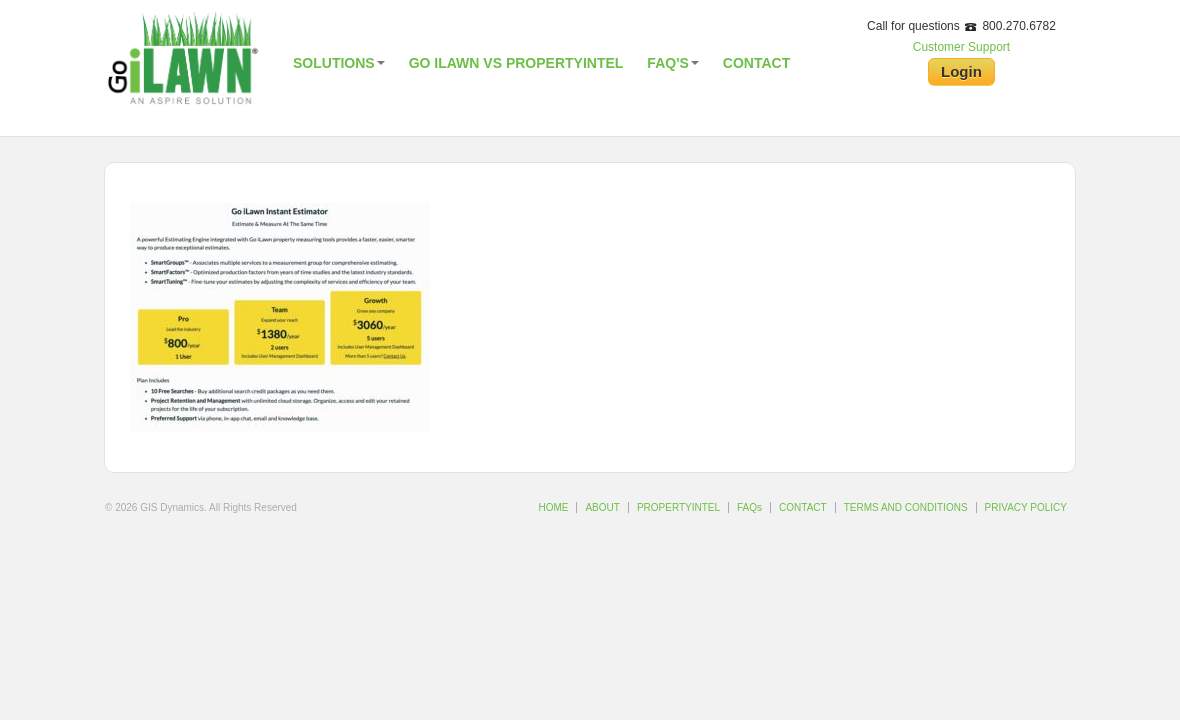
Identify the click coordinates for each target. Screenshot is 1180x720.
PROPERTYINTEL (678, 507)
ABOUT (602, 507)
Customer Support (961, 47)
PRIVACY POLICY (1026, 507)
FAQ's (672, 63)
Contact (756, 63)
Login (961, 71)
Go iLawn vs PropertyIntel (516, 63)
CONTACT (803, 507)
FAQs (749, 507)
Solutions (339, 63)
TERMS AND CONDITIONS (906, 507)
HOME (553, 507)
